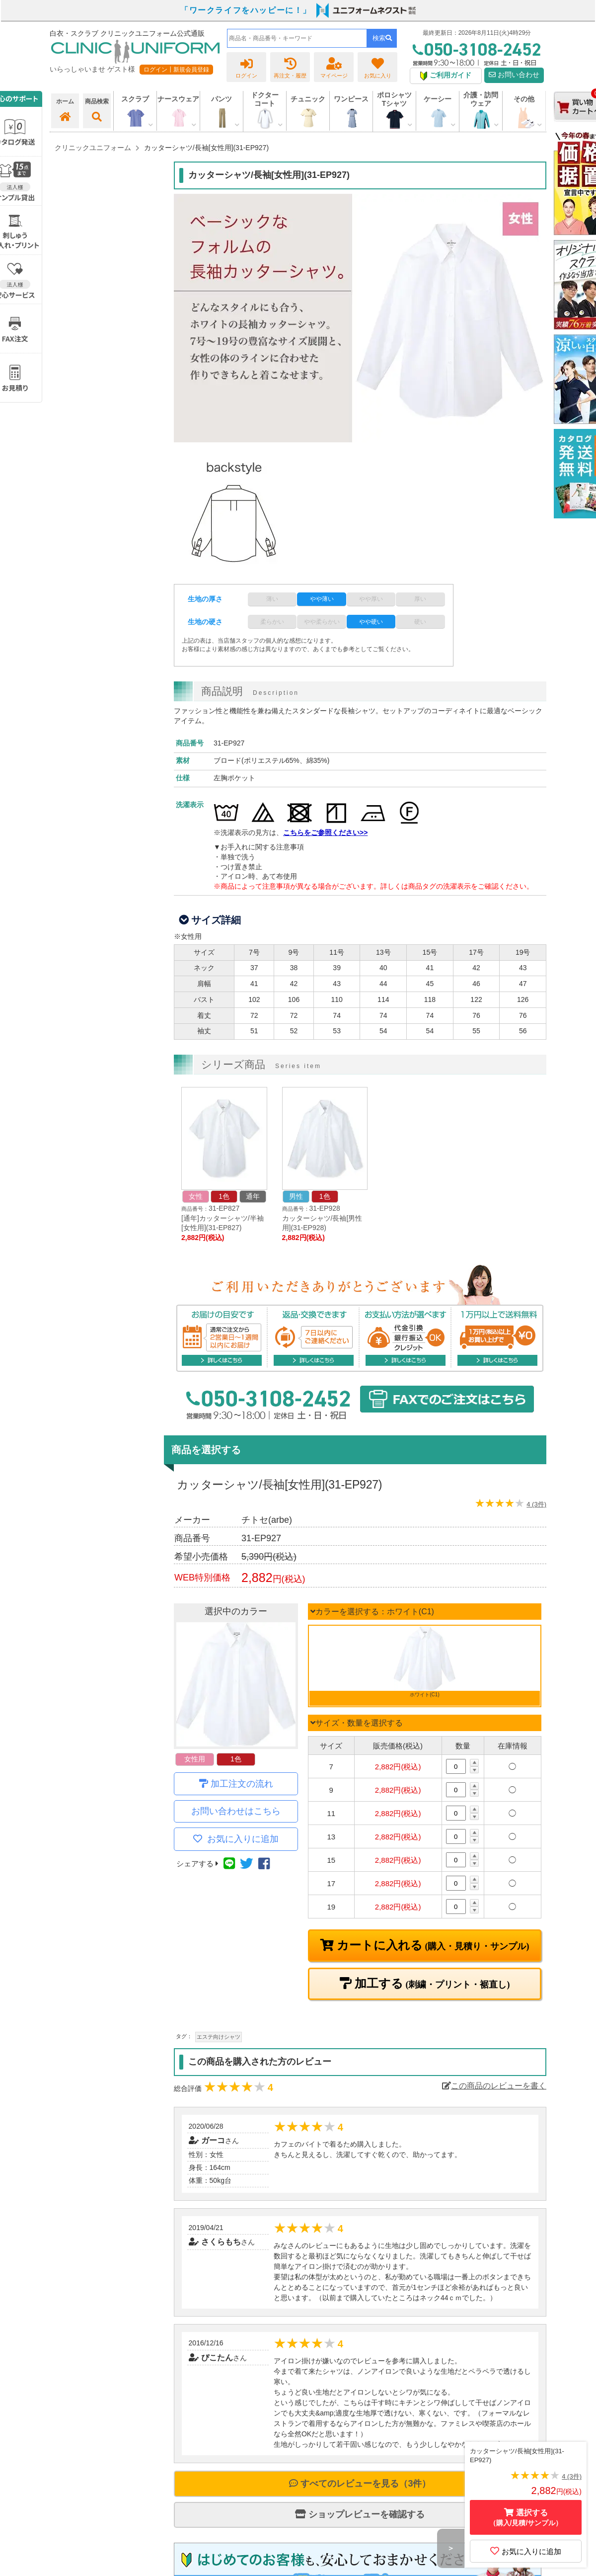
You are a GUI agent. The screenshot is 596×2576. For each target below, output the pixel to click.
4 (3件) (536, 1504)
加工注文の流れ (242, 1784)
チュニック (308, 99)
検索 (382, 38)
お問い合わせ (514, 75)
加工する (431, 1983)
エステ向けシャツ (218, 2037)
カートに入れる (431, 1945)
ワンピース (351, 99)
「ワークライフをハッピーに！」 (245, 10)
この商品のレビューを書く (494, 2085)
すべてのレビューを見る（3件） (360, 2484)
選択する (526, 2517)
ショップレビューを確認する (360, 2514)
